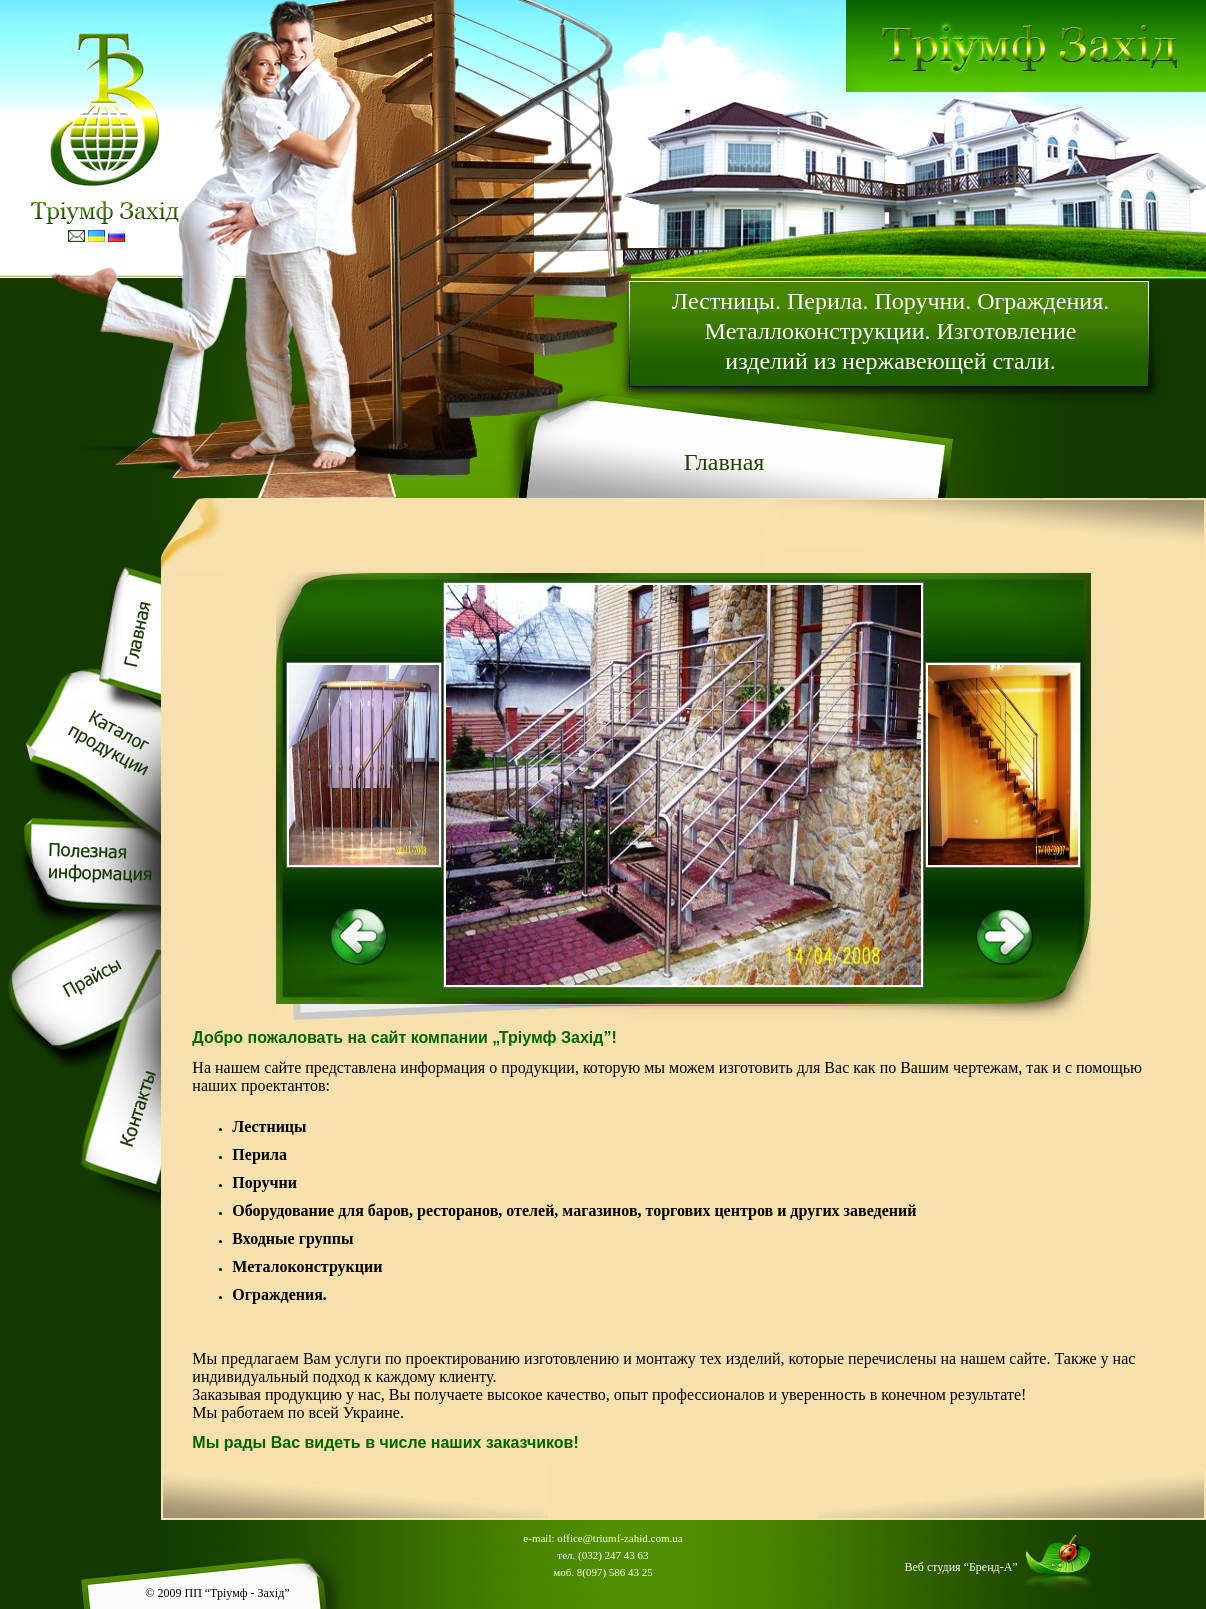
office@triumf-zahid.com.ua (619, 1538)
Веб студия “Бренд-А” (961, 1567)
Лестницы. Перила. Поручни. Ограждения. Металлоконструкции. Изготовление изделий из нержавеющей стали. (890, 331)
